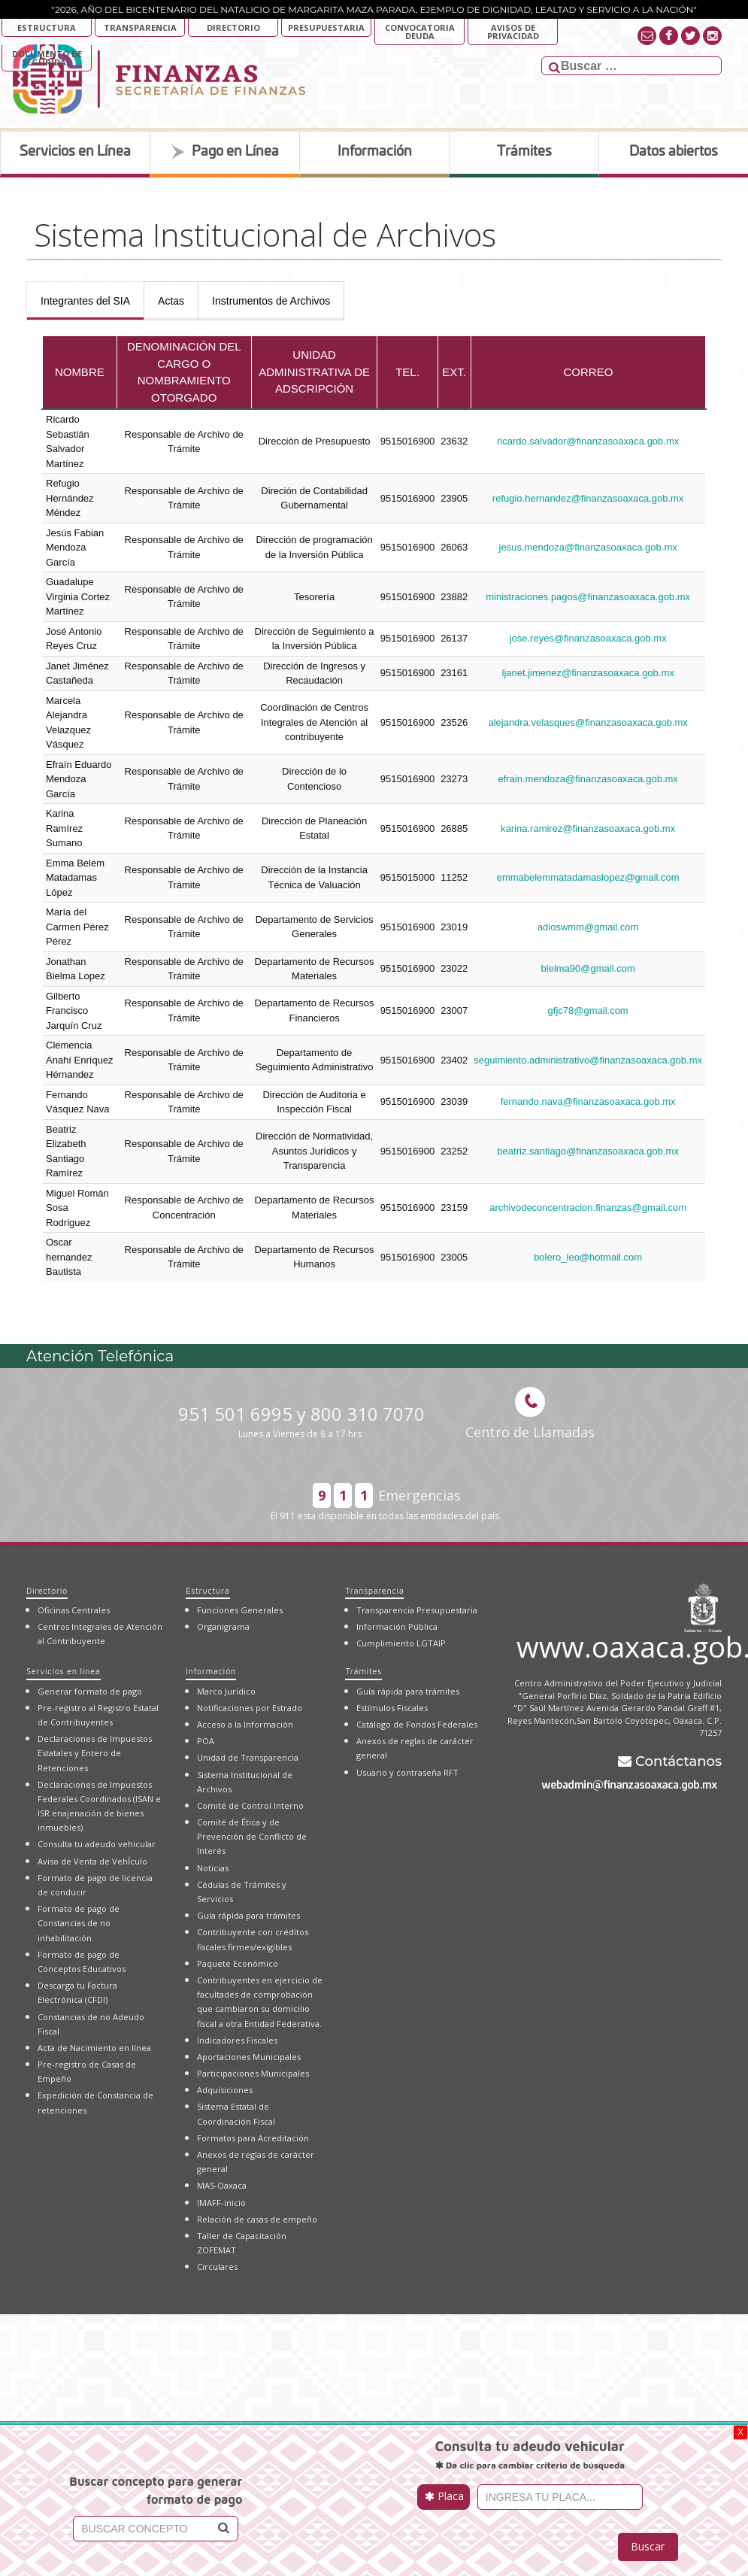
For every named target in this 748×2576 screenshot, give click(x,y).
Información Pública (397, 1626)
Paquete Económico (237, 1963)
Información (210, 1671)
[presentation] (85, 300)
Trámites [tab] (524, 152)
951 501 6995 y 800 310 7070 (301, 1421)
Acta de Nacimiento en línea (94, 2047)
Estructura (46, 27)
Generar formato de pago (90, 1691)
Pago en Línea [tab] (225, 151)
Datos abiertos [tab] (673, 152)
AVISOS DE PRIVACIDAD (513, 31)
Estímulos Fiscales (392, 1707)
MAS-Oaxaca (222, 2185)
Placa (444, 2496)
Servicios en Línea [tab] (75, 152)
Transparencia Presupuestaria (416, 1610)
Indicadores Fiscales (237, 2040)
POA (205, 1740)
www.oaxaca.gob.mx (619, 1644)
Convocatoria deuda (420, 31)
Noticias (213, 1868)
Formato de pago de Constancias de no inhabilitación (79, 1923)
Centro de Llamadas (530, 1414)
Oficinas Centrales (74, 1610)
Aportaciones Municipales (249, 2056)
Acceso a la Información (245, 1724)
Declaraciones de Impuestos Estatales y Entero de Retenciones (95, 1753)
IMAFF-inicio (221, 2202)
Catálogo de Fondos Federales (416, 1724)
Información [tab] (375, 152)
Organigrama (223, 1626)
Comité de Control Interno (250, 1805)
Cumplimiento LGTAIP (401, 1643)
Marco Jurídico (226, 1691)
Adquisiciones (225, 2089)
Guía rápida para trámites (248, 1915)
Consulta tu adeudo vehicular (97, 1843)
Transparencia (140, 27)
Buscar (648, 2546)
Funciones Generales (240, 1610)
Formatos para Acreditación (253, 2138)
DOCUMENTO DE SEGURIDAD (47, 58)
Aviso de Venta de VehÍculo (92, 1861)
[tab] (85, 300)
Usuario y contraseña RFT (407, 1772)
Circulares (217, 2266)
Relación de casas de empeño (257, 2219)
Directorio (233, 27)
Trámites (363, 1671)
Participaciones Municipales (253, 2073)
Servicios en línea (63, 1671)
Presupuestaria (326, 27)
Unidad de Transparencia (247, 1757)
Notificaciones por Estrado (249, 1707)
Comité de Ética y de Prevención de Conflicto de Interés (252, 1836)
